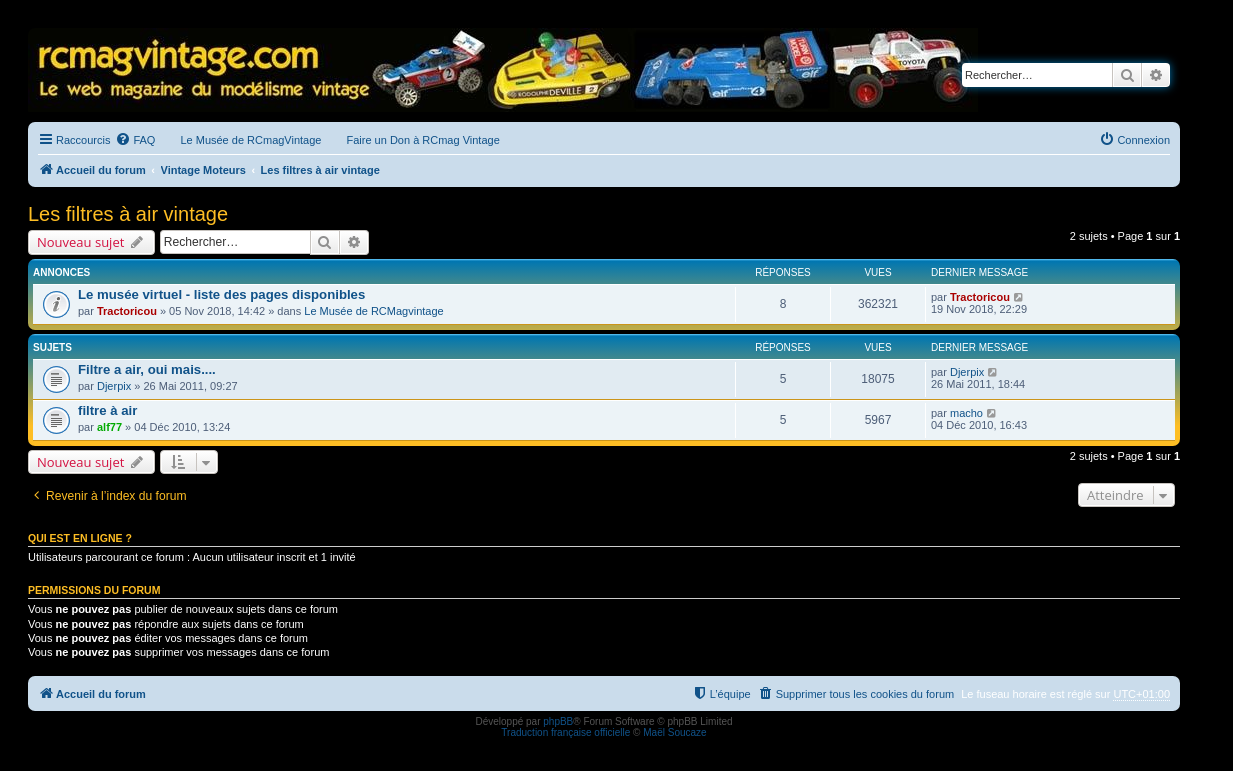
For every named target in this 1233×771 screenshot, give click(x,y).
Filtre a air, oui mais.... (147, 369)
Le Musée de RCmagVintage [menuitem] (250, 140)
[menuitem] (135, 140)
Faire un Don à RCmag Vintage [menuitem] (422, 140)
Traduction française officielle (565, 732)
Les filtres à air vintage (128, 214)
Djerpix (114, 386)
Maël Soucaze (674, 732)
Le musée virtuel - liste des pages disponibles (221, 294)
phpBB (558, 721)
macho (966, 413)
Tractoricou (127, 311)
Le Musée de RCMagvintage (373, 311)
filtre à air (107, 410)
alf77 (109, 427)
